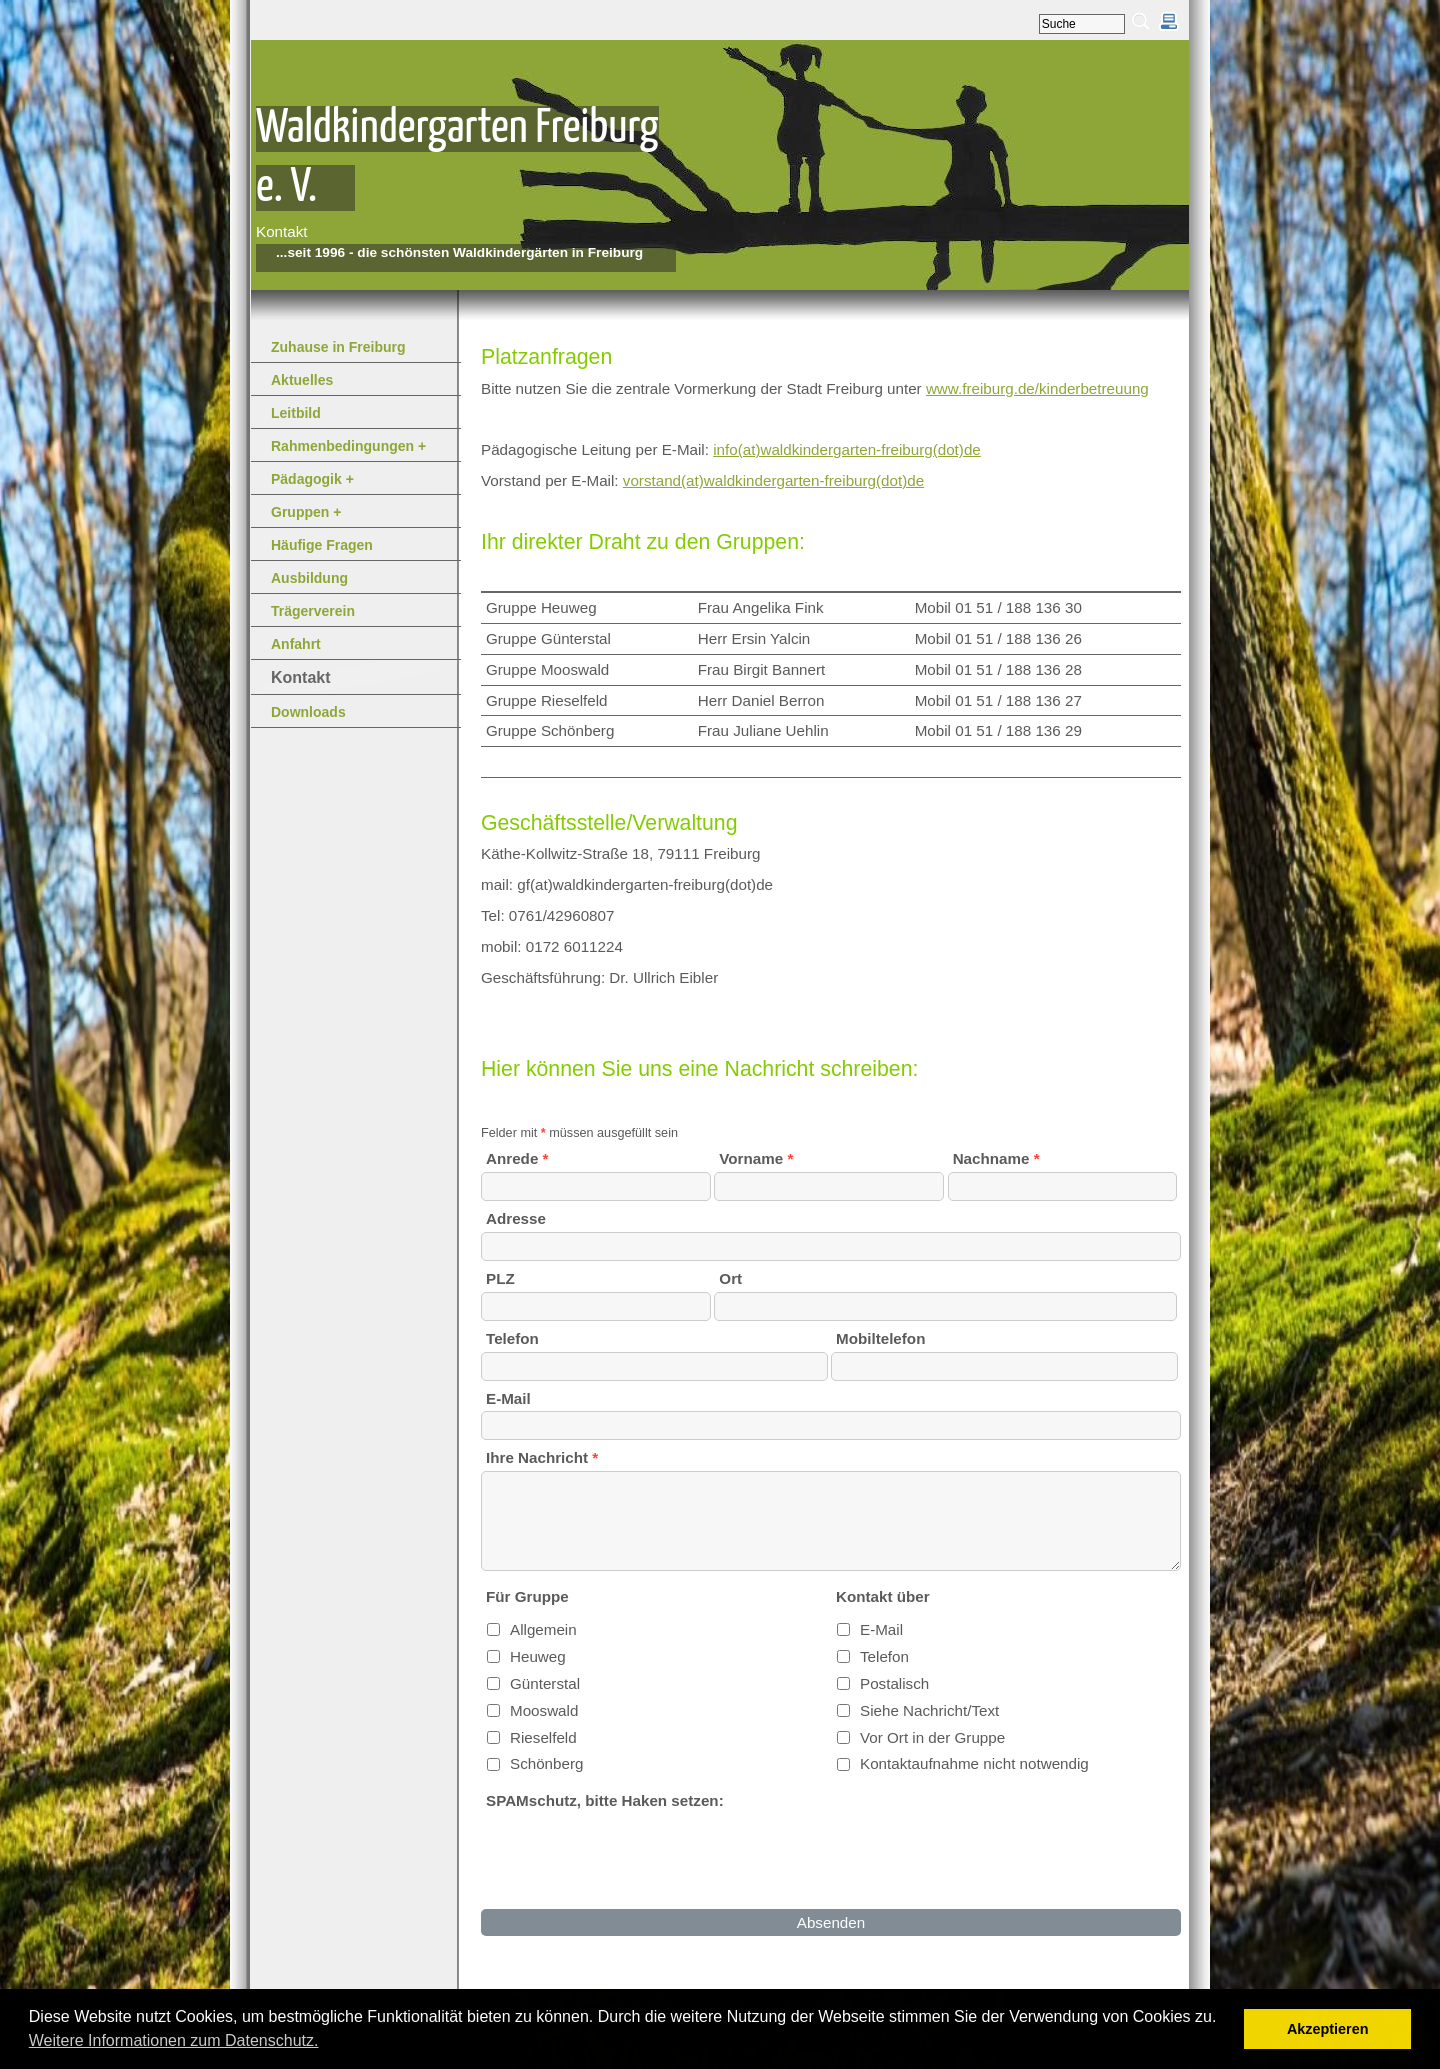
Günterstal (545, 1683)
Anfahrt (296, 644)
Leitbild (296, 413)
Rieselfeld (543, 1737)
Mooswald (544, 1710)
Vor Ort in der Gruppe (932, 1737)
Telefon (884, 1656)
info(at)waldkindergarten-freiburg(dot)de (847, 449)
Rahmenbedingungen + (348, 446)
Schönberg (546, 1763)
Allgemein (543, 1629)
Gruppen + (306, 512)
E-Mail (881, 1629)
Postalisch (894, 1683)
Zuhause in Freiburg (338, 347)
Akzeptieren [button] (1328, 2029)
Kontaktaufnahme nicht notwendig (974, 1763)
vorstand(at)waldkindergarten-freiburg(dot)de (773, 480)
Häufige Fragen (322, 545)
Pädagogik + (312, 479)
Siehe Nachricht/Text (929, 1710)
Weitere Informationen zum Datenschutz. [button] (174, 2040)
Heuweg (538, 1656)
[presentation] (634, 1859)
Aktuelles (302, 380)
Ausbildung (309, 578)
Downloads (308, 712)
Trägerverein (313, 611)
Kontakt (301, 677)
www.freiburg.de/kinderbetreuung (1037, 388)
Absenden (831, 1922)
